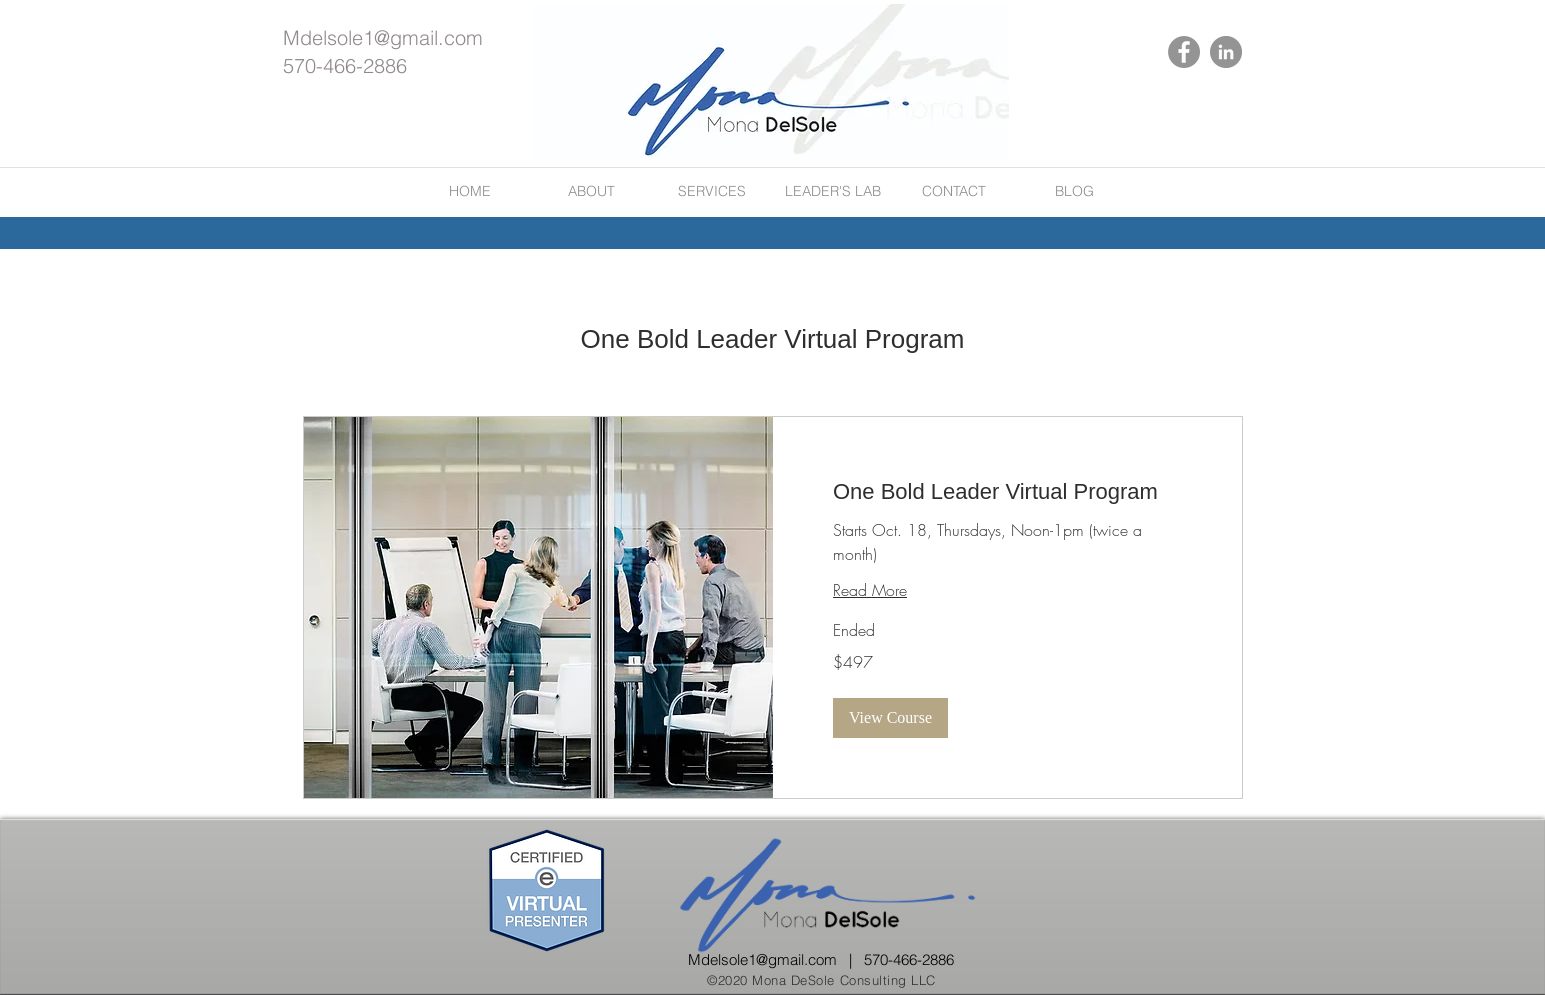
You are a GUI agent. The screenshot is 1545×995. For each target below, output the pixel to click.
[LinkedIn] (1226, 52)
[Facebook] (1184, 52)
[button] (890, 718)
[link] (1007, 491)
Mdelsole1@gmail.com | (776, 959)
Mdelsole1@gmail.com (383, 37)
